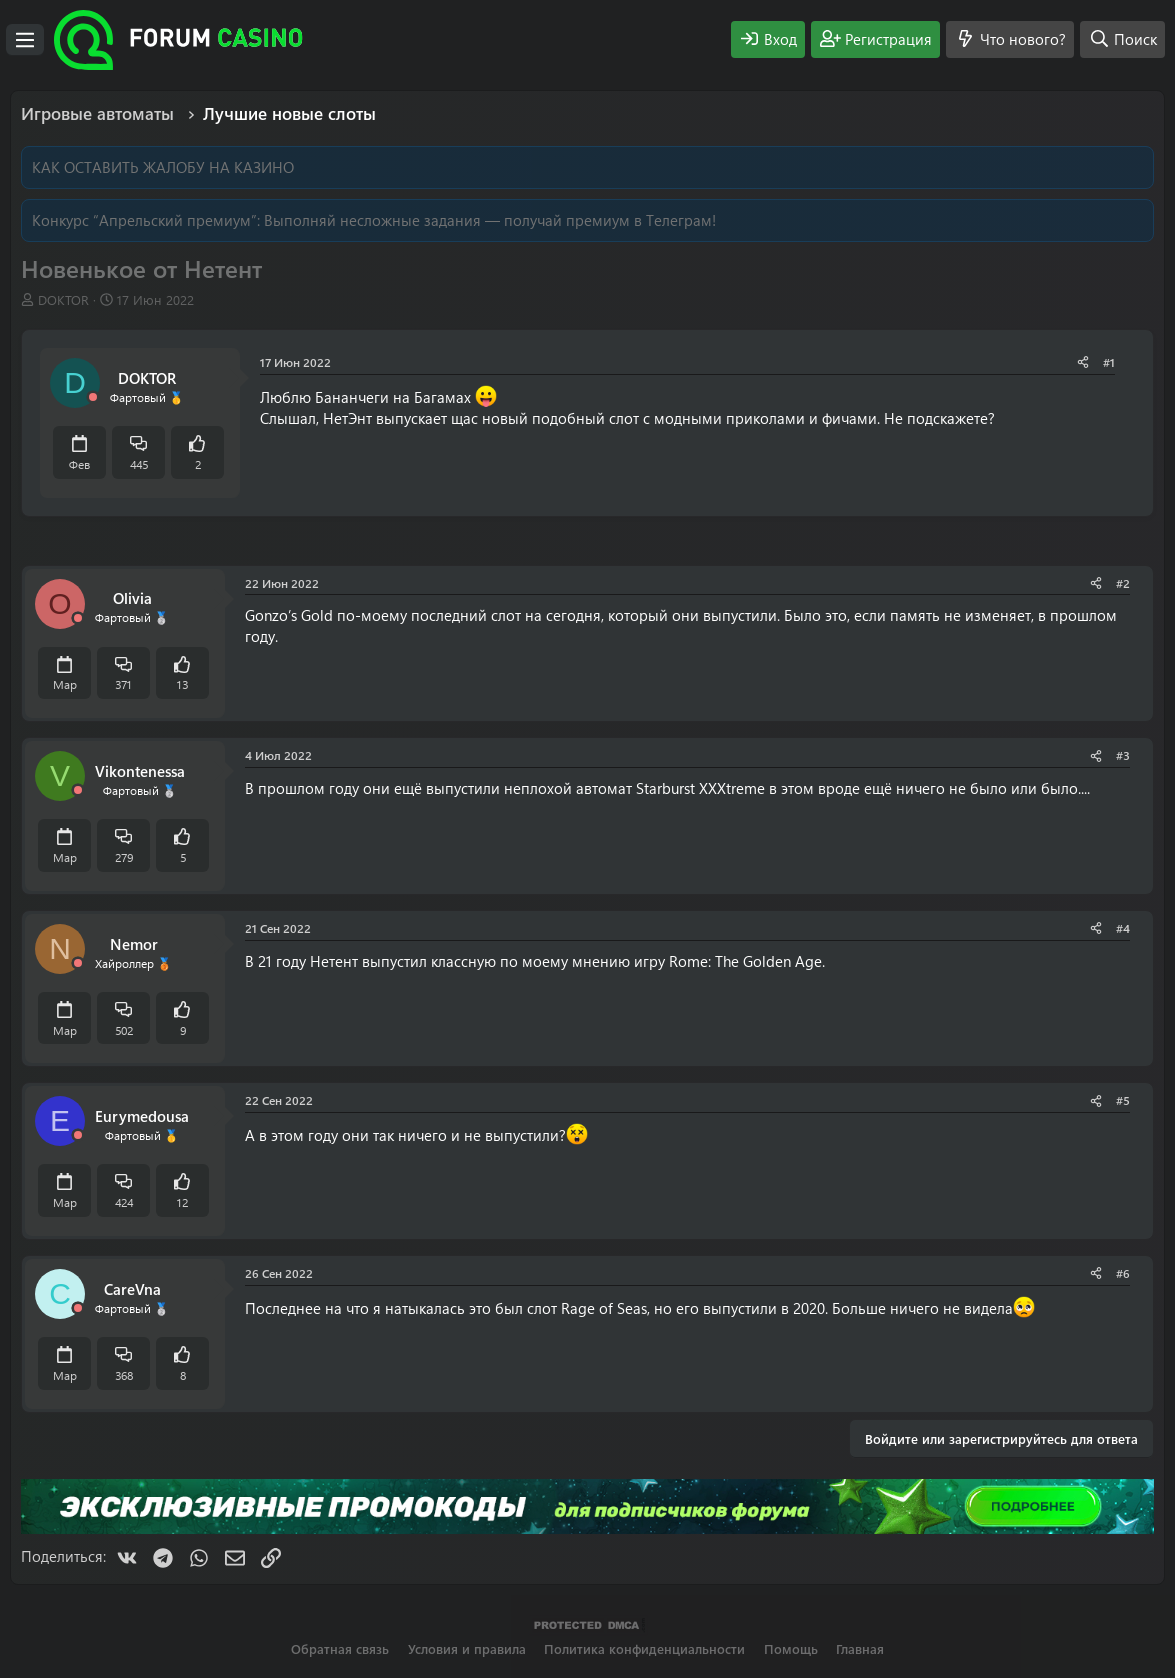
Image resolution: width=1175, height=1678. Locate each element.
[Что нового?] (1010, 39)
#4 (1123, 928)
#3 (1123, 755)
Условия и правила (467, 1648)
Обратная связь (340, 1648)
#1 (1109, 362)
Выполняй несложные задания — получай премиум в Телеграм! (490, 220)
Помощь (791, 1648)
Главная (860, 1648)
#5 (1123, 1100)
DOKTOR (63, 299)
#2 (1123, 583)
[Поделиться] (1083, 362)
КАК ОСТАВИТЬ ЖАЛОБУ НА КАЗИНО (163, 167)
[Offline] (93, 397)
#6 (1123, 1273)
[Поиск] (1122, 39)
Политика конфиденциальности (644, 1648)
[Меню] (25, 40)
